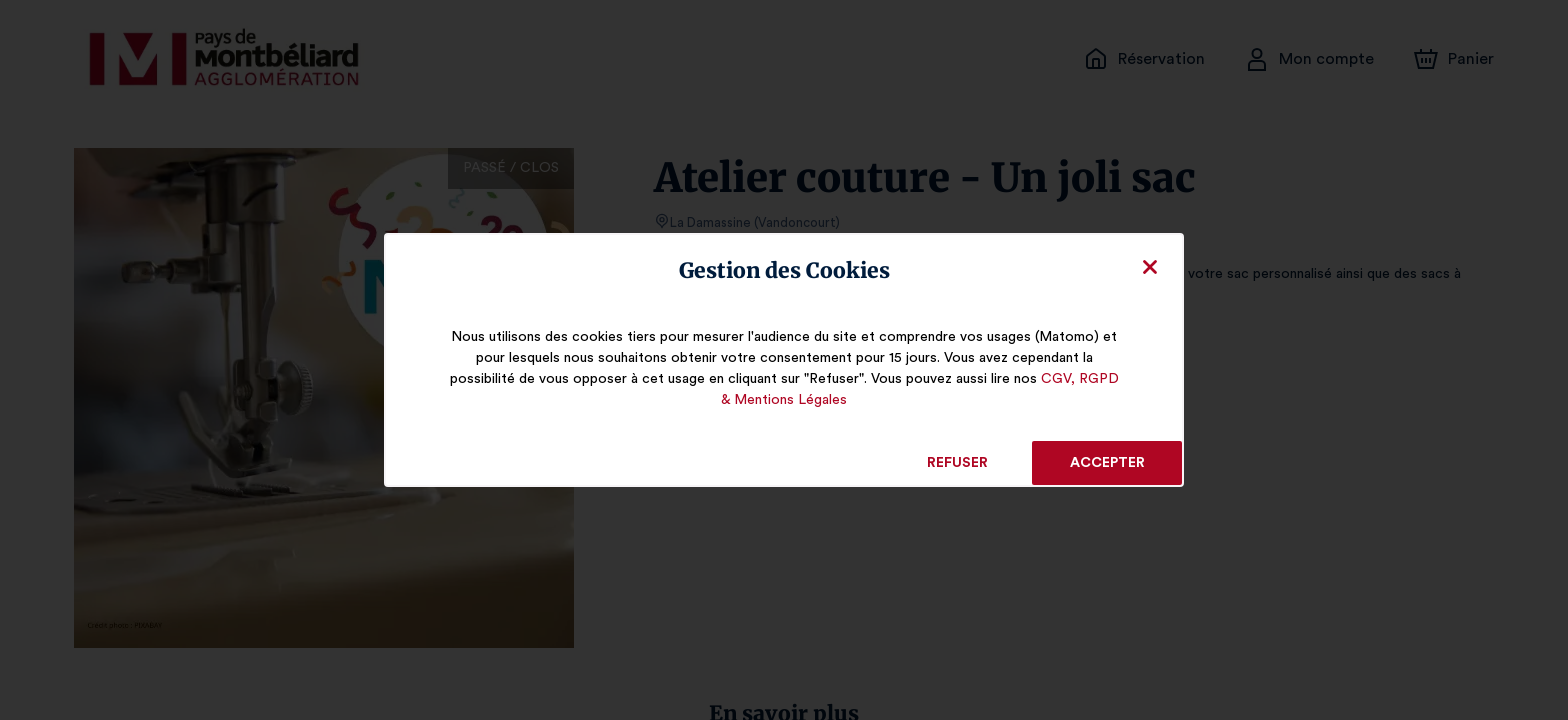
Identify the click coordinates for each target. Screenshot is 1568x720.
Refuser (957, 463)
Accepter (1106, 463)
